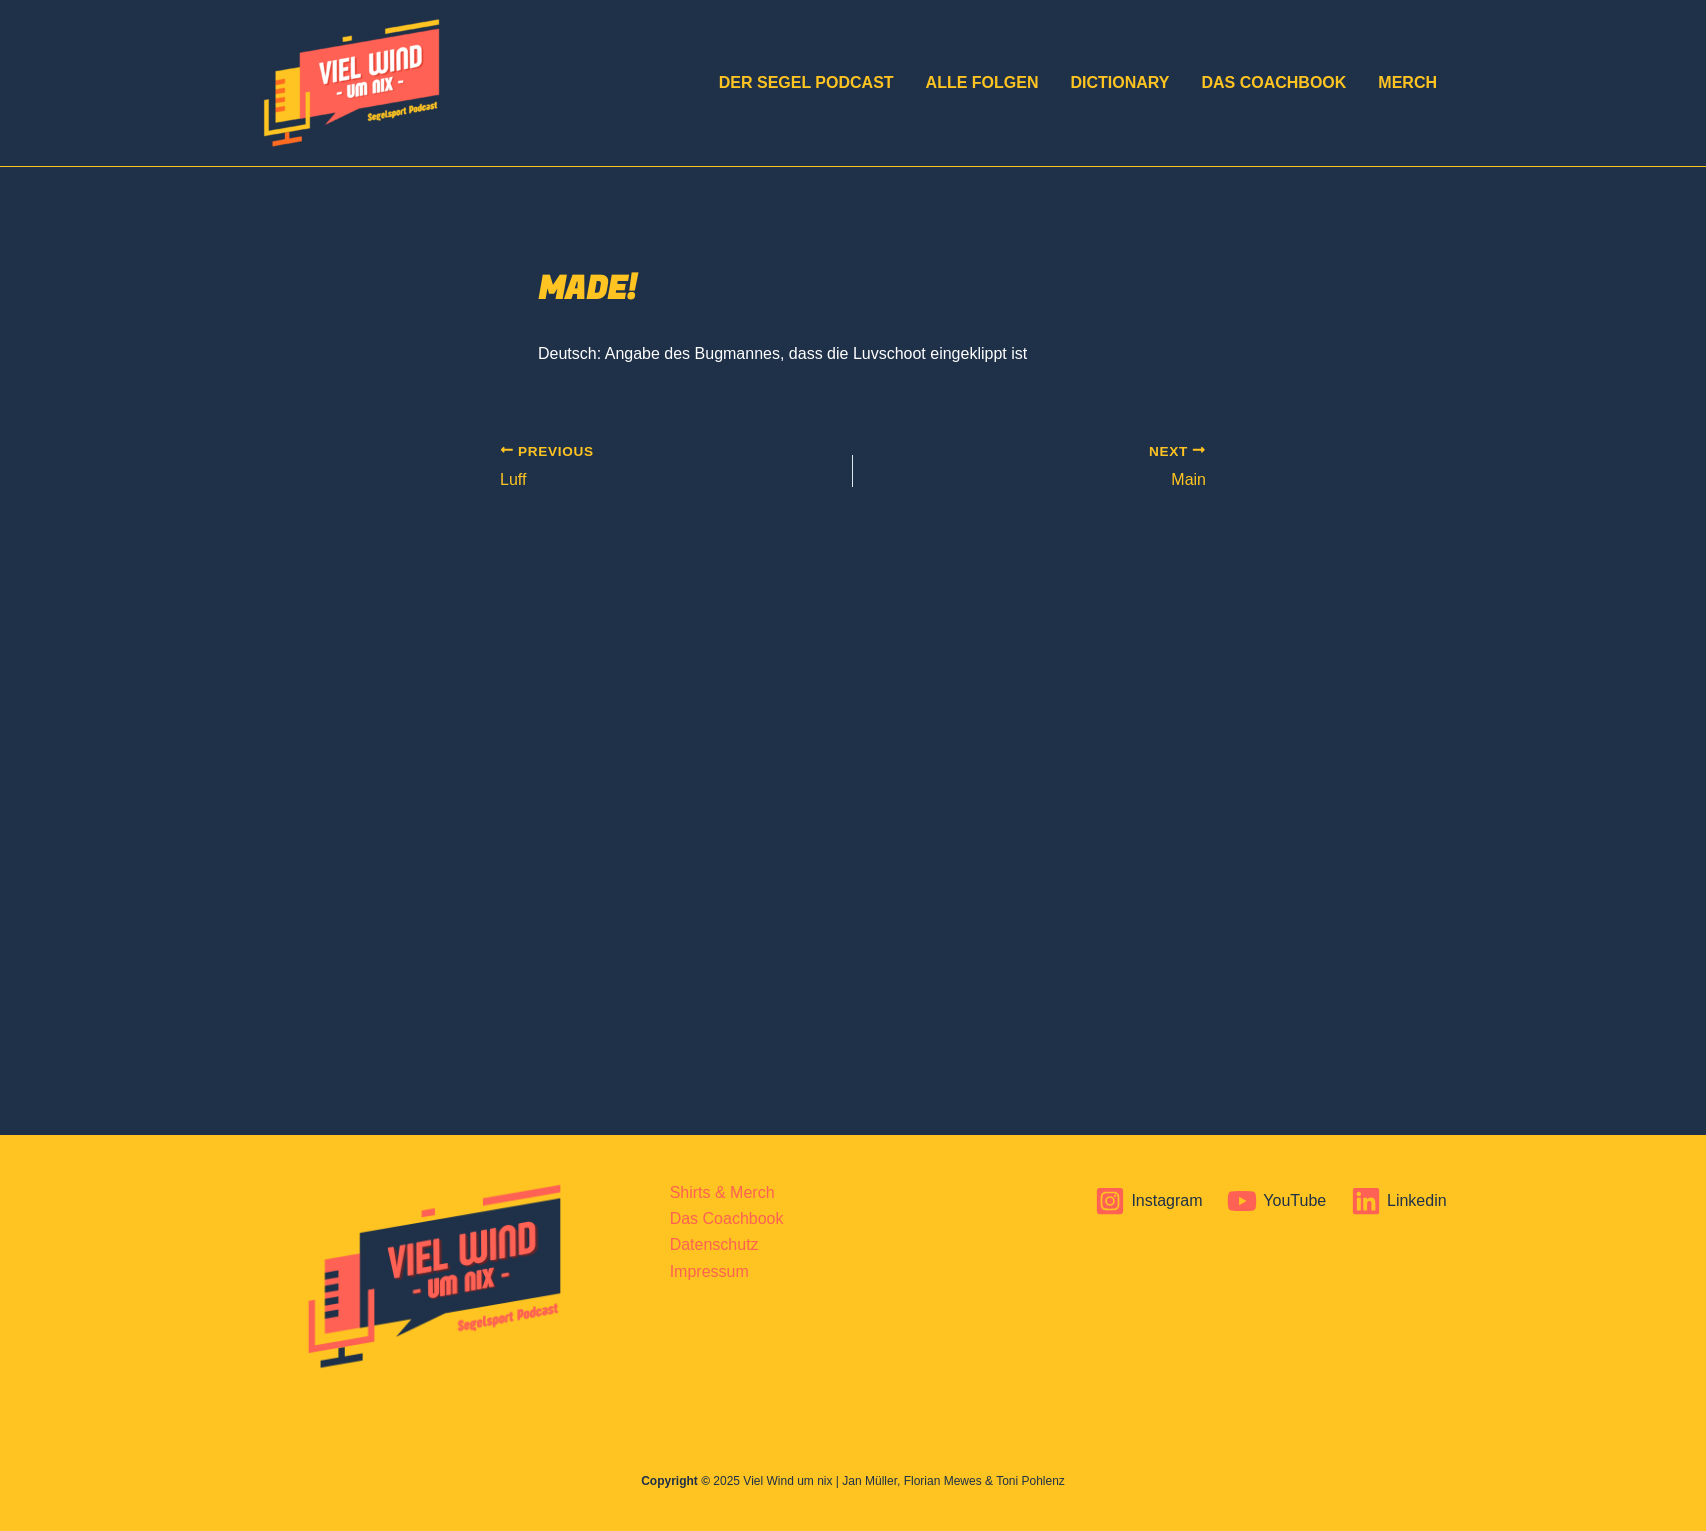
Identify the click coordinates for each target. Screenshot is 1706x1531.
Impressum (709, 1271)
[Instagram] (1149, 1201)
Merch (1407, 82)
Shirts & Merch (722, 1192)
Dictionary (1119, 82)
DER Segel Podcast (806, 82)
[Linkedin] (1399, 1201)
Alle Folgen (982, 82)
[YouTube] (1277, 1201)
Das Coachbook (1273, 82)
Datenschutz (714, 1244)
